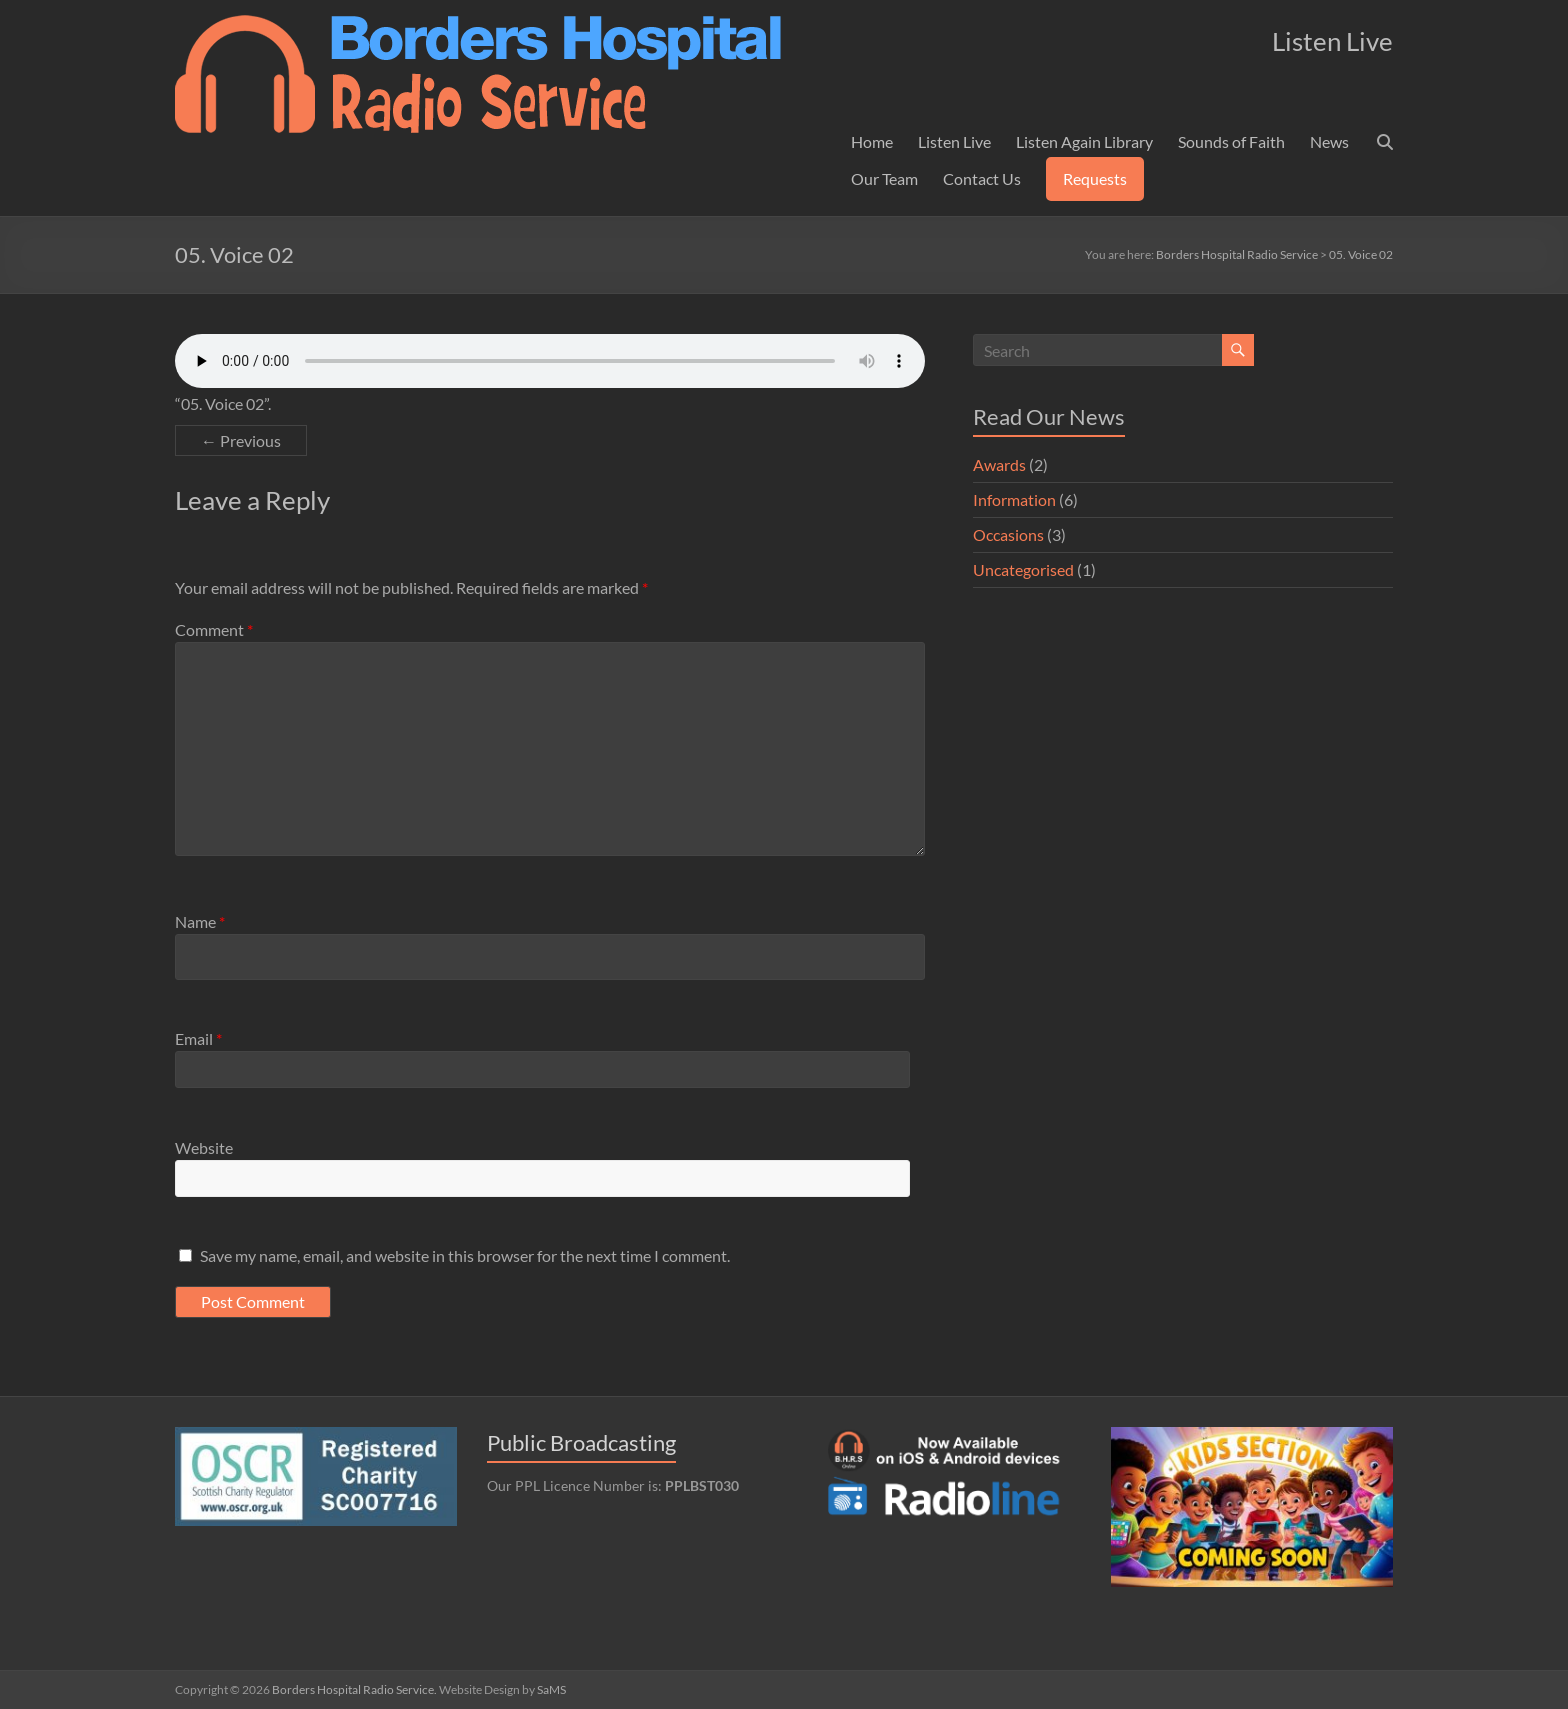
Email (198, 1038)
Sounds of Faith (1231, 141)
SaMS (551, 1689)
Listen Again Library (1084, 141)
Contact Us (982, 178)
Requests (1095, 178)
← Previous (241, 440)
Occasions (1008, 534)
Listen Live (954, 141)
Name (200, 921)
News (1329, 141)
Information (1014, 499)
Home (872, 141)
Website (204, 1147)
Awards (999, 464)
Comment (214, 629)
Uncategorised (1023, 569)
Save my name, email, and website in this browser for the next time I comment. (465, 1255)
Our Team (884, 178)
